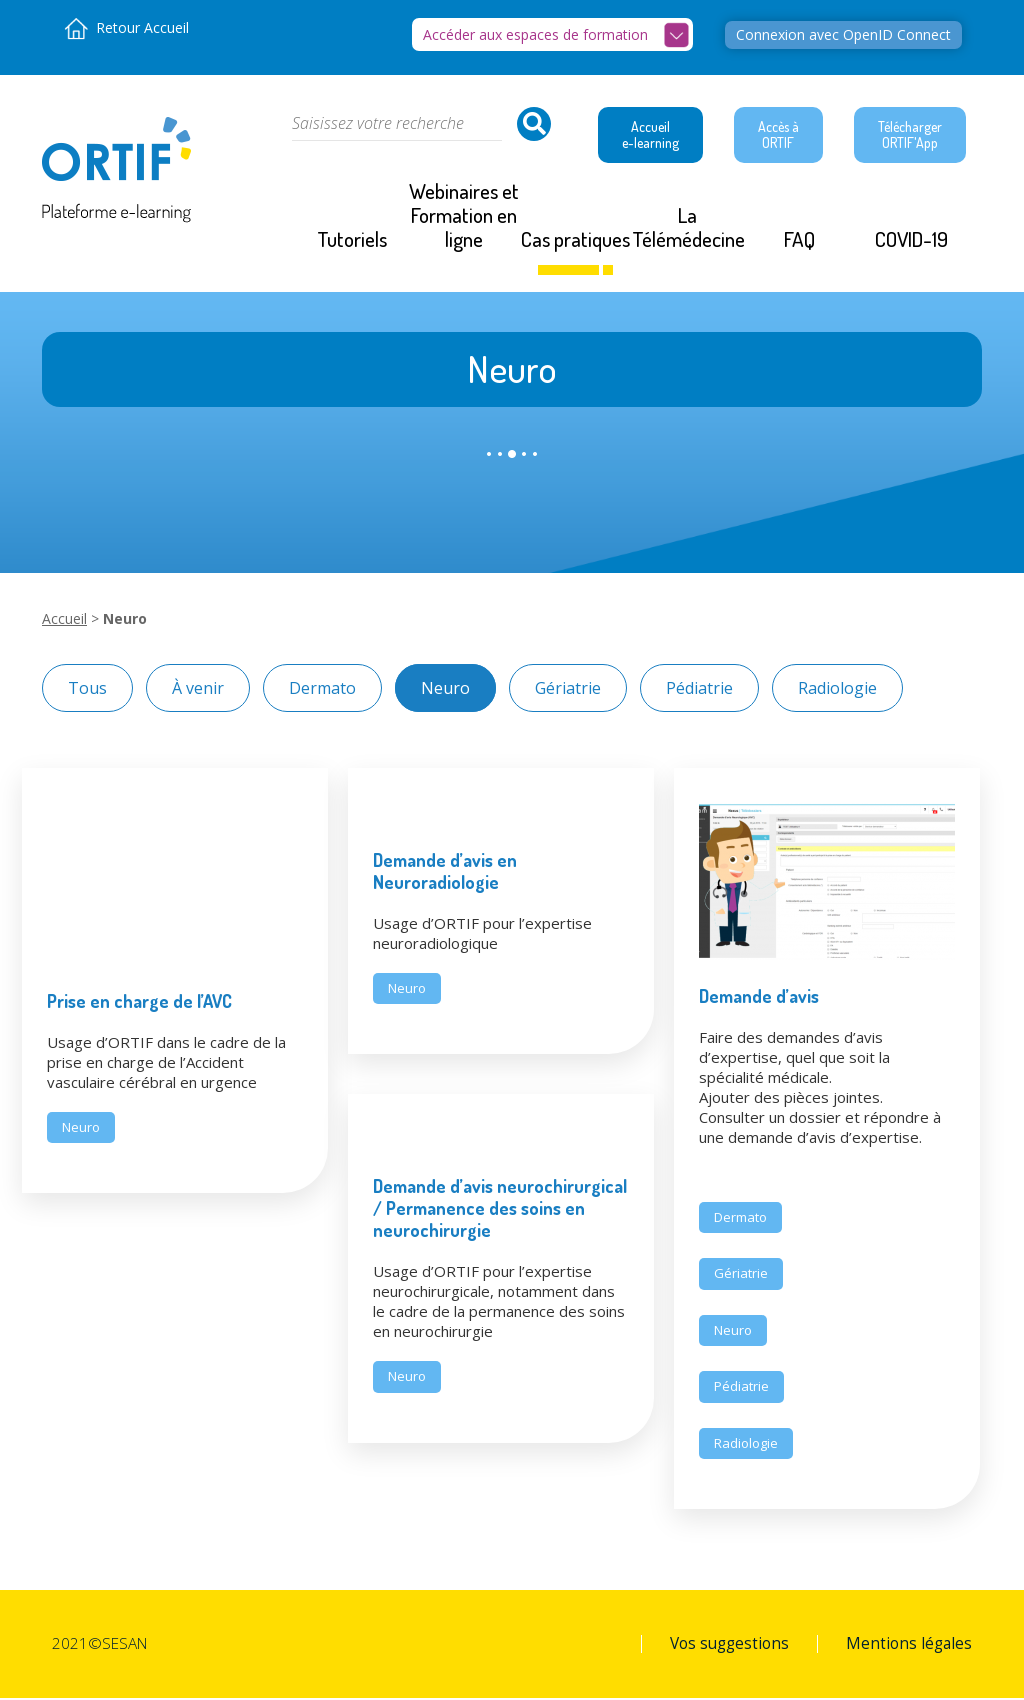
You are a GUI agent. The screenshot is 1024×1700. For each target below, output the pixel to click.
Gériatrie (568, 689)
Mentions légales (909, 1646)
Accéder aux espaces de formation (535, 34)
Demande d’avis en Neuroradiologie (445, 872)
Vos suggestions (729, 1646)
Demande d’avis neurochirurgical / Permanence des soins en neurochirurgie (500, 1210)
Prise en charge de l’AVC (139, 1002)
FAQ (799, 240)
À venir (198, 689)
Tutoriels (352, 240)
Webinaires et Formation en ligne (464, 216)
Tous (87, 689)
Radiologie (837, 689)
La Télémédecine (688, 228)
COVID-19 (911, 240)
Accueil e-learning (650, 135)
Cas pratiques (575, 240)
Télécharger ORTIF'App (910, 135)
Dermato (322, 689)
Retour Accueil (142, 27)
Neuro (445, 689)
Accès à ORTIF (778, 135)
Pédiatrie (699, 689)
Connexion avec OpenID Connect (843, 34)
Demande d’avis (759, 997)
